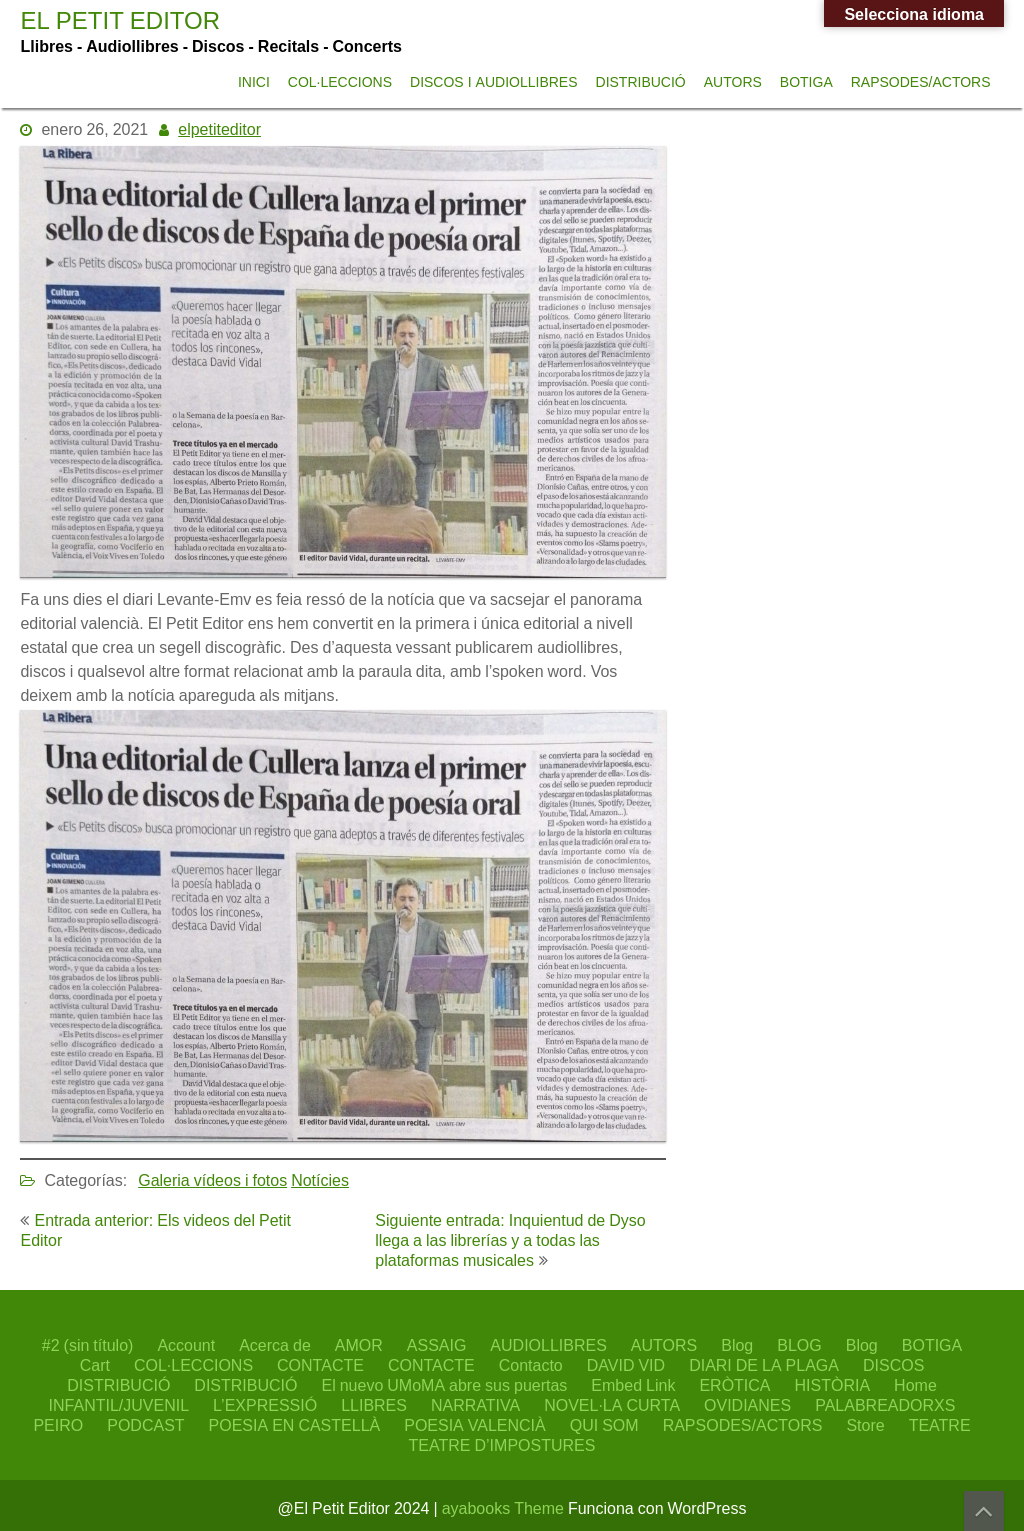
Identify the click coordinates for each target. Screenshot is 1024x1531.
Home (915, 1385)
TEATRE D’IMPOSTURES (502, 1445)
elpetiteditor (219, 129)
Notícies (320, 1180)
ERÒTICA (734, 1385)
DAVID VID (626, 1365)
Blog (737, 1345)
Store (865, 1425)
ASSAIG (437, 1345)
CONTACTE (320, 1365)
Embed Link (633, 1385)
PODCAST (145, 1425)
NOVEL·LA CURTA (612, 1405)
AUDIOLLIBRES (548, 1345)
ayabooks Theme (505, 1508)
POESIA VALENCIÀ (475, 1425)
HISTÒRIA (833, 1385)
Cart (95, 1365)
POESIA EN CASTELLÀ (295, 1425)
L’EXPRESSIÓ (265, 1405)
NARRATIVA (475, 1405)
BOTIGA (806, 82)
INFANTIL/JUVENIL (119, 1405)
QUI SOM (604, 1425)
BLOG (799, 1345)
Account (186, 1345)
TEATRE (940, 1425)
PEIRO (58, 1425)
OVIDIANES (747, 1405)
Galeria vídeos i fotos (212, 1180)
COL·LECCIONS (340, 82)
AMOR (359, 1345)
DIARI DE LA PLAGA (764, 1365)
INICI (254, 82)
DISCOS (893, 1365)
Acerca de (275, 1345)
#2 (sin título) (88, 1345)
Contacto (531, 1365)
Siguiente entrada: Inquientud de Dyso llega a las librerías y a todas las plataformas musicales (510, 1240)
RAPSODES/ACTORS (921, 82)
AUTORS (733, 82)
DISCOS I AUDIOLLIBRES (494, 82)
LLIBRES (374, 1405)
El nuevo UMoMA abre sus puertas (444, 1385)
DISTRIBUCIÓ (641, 82)
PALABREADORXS (885, 1405)
